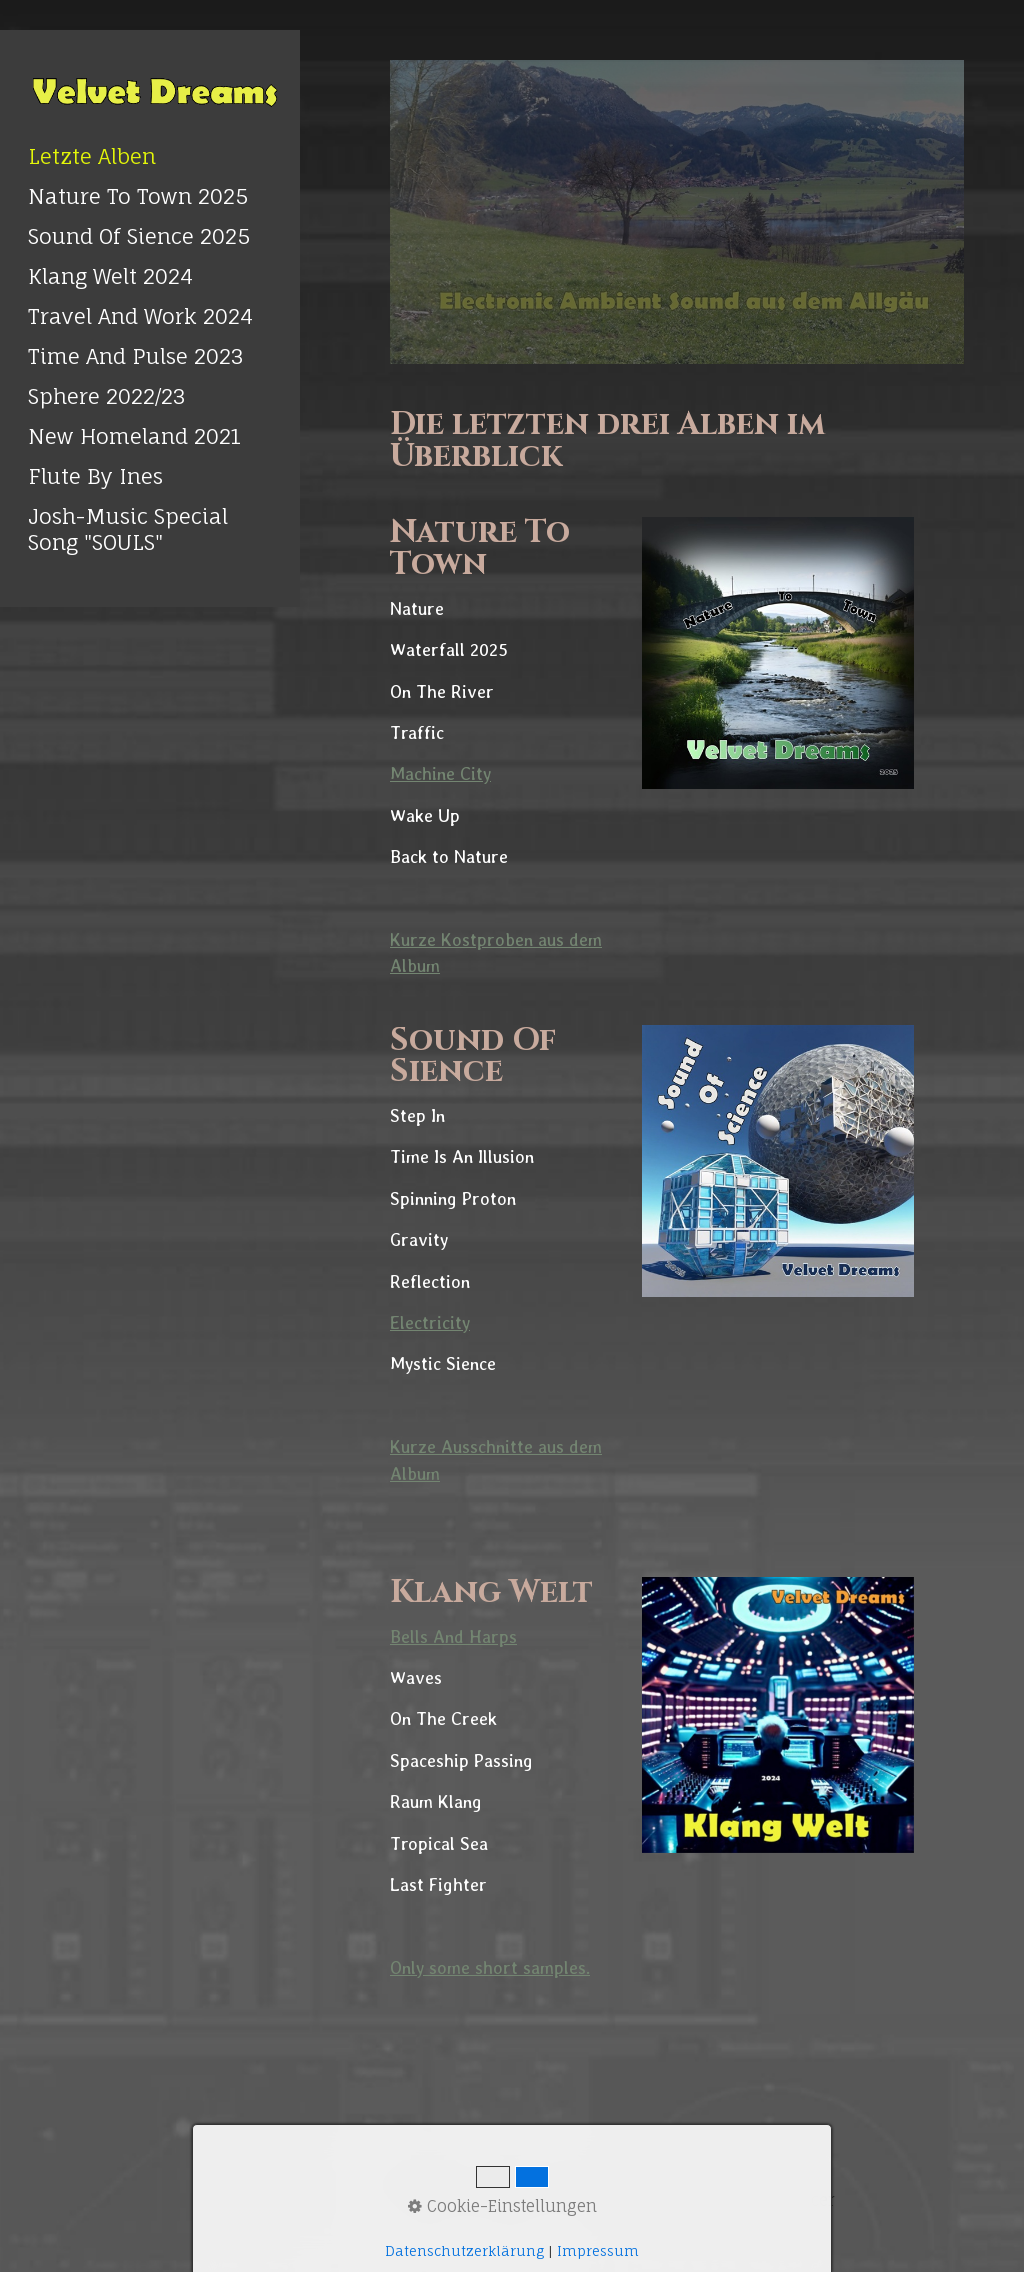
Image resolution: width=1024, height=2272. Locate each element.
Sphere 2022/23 (107, 396)
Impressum (598, 2251)
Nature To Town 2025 (138, 196)
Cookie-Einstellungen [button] (502, 2206)
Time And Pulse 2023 (136, 356)
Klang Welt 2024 (110, 276)
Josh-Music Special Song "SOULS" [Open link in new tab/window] (128, 529)
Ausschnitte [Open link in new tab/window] (489, 1446)
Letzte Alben (92, 156)
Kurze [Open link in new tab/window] (415, 1446)
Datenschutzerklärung (464, 2251)
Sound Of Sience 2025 (139, 236)
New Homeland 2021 (134, 436)
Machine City (440, 773)
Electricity (430, 1322)
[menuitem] (150, 156)
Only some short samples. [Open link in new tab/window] (490, 1967)
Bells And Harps (453, 1636)
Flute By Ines (95, 476)
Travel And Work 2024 (140, 316)
